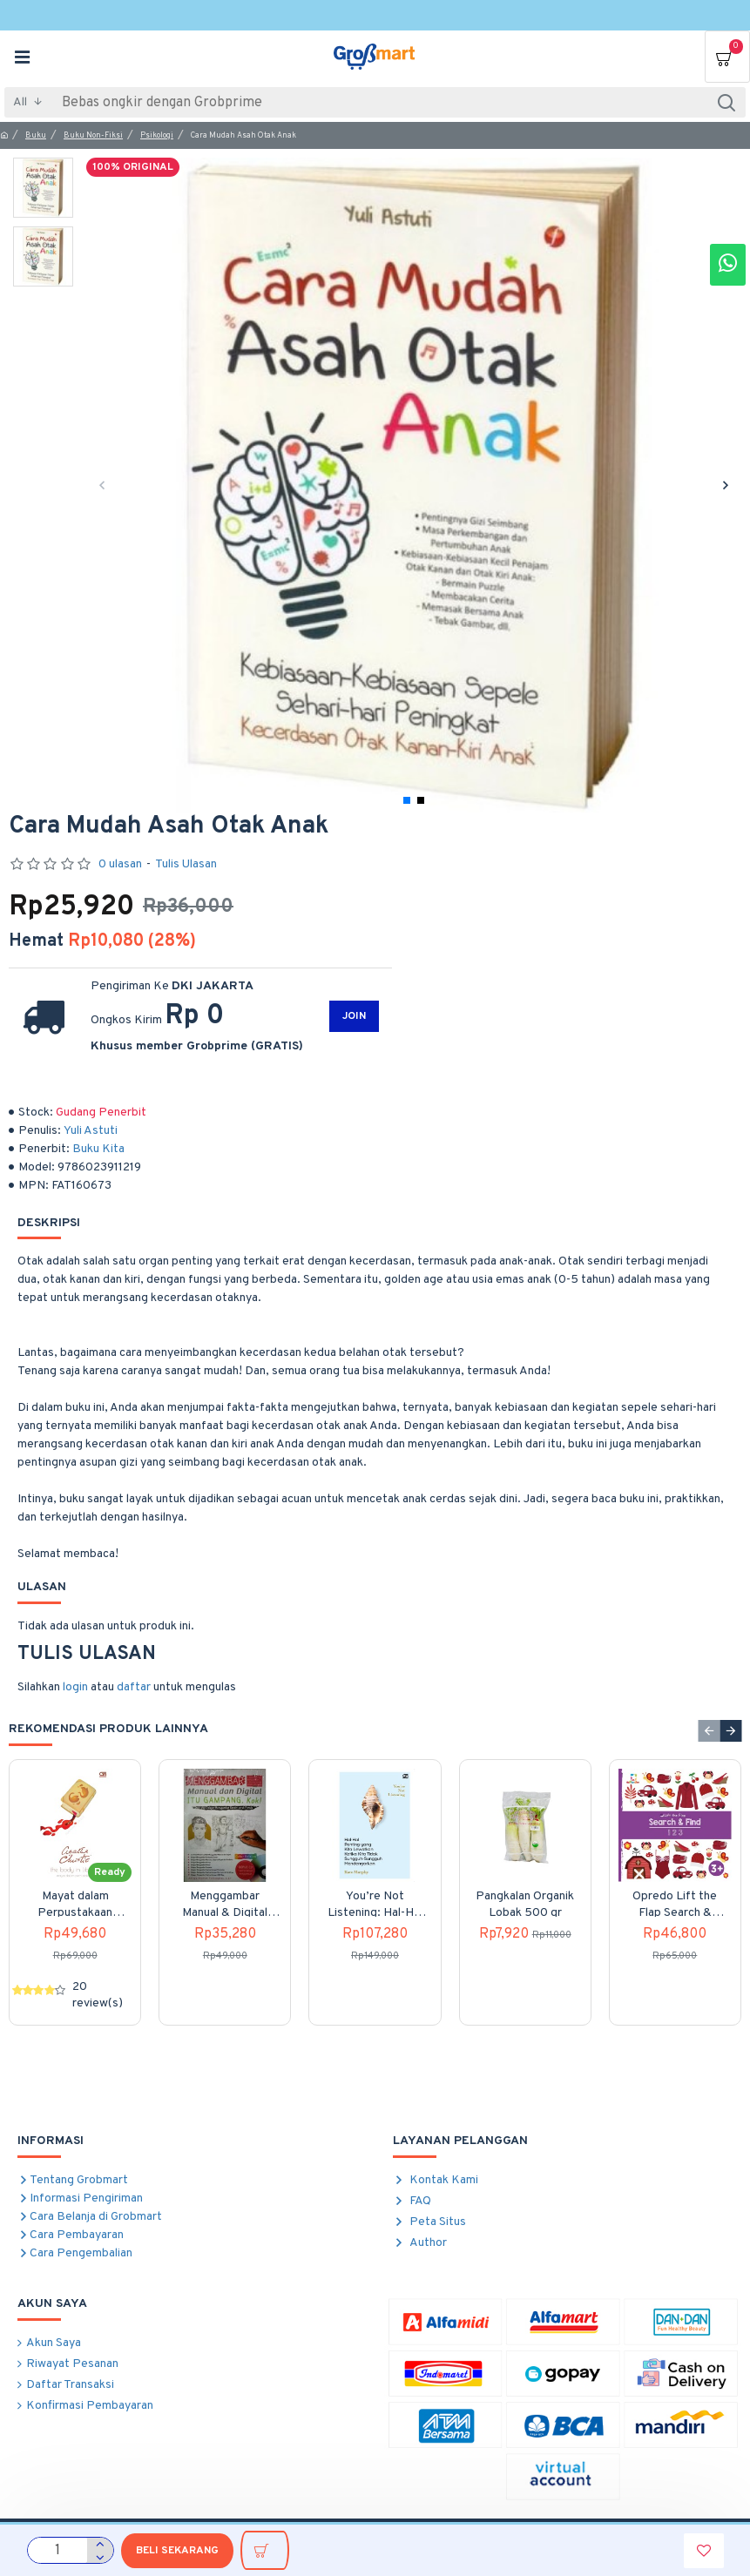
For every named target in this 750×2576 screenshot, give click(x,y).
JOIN (354, 1016)
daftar (134, 1687)
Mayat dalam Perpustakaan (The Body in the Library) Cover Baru (74, 1904)
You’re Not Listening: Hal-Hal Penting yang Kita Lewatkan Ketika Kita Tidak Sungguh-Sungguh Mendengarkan (374, 1904)
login (75, 1687)
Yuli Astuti (91, 1130)
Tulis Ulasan (186, 864)
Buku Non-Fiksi (93, 135)
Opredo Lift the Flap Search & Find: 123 (674, 1904)
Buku (35, 135)
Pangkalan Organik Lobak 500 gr (525, 1904)
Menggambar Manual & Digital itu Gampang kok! (225, 1904)
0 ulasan (120, 864)
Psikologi (156, 135)
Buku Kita (98, 1149)
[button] (101, 485)
